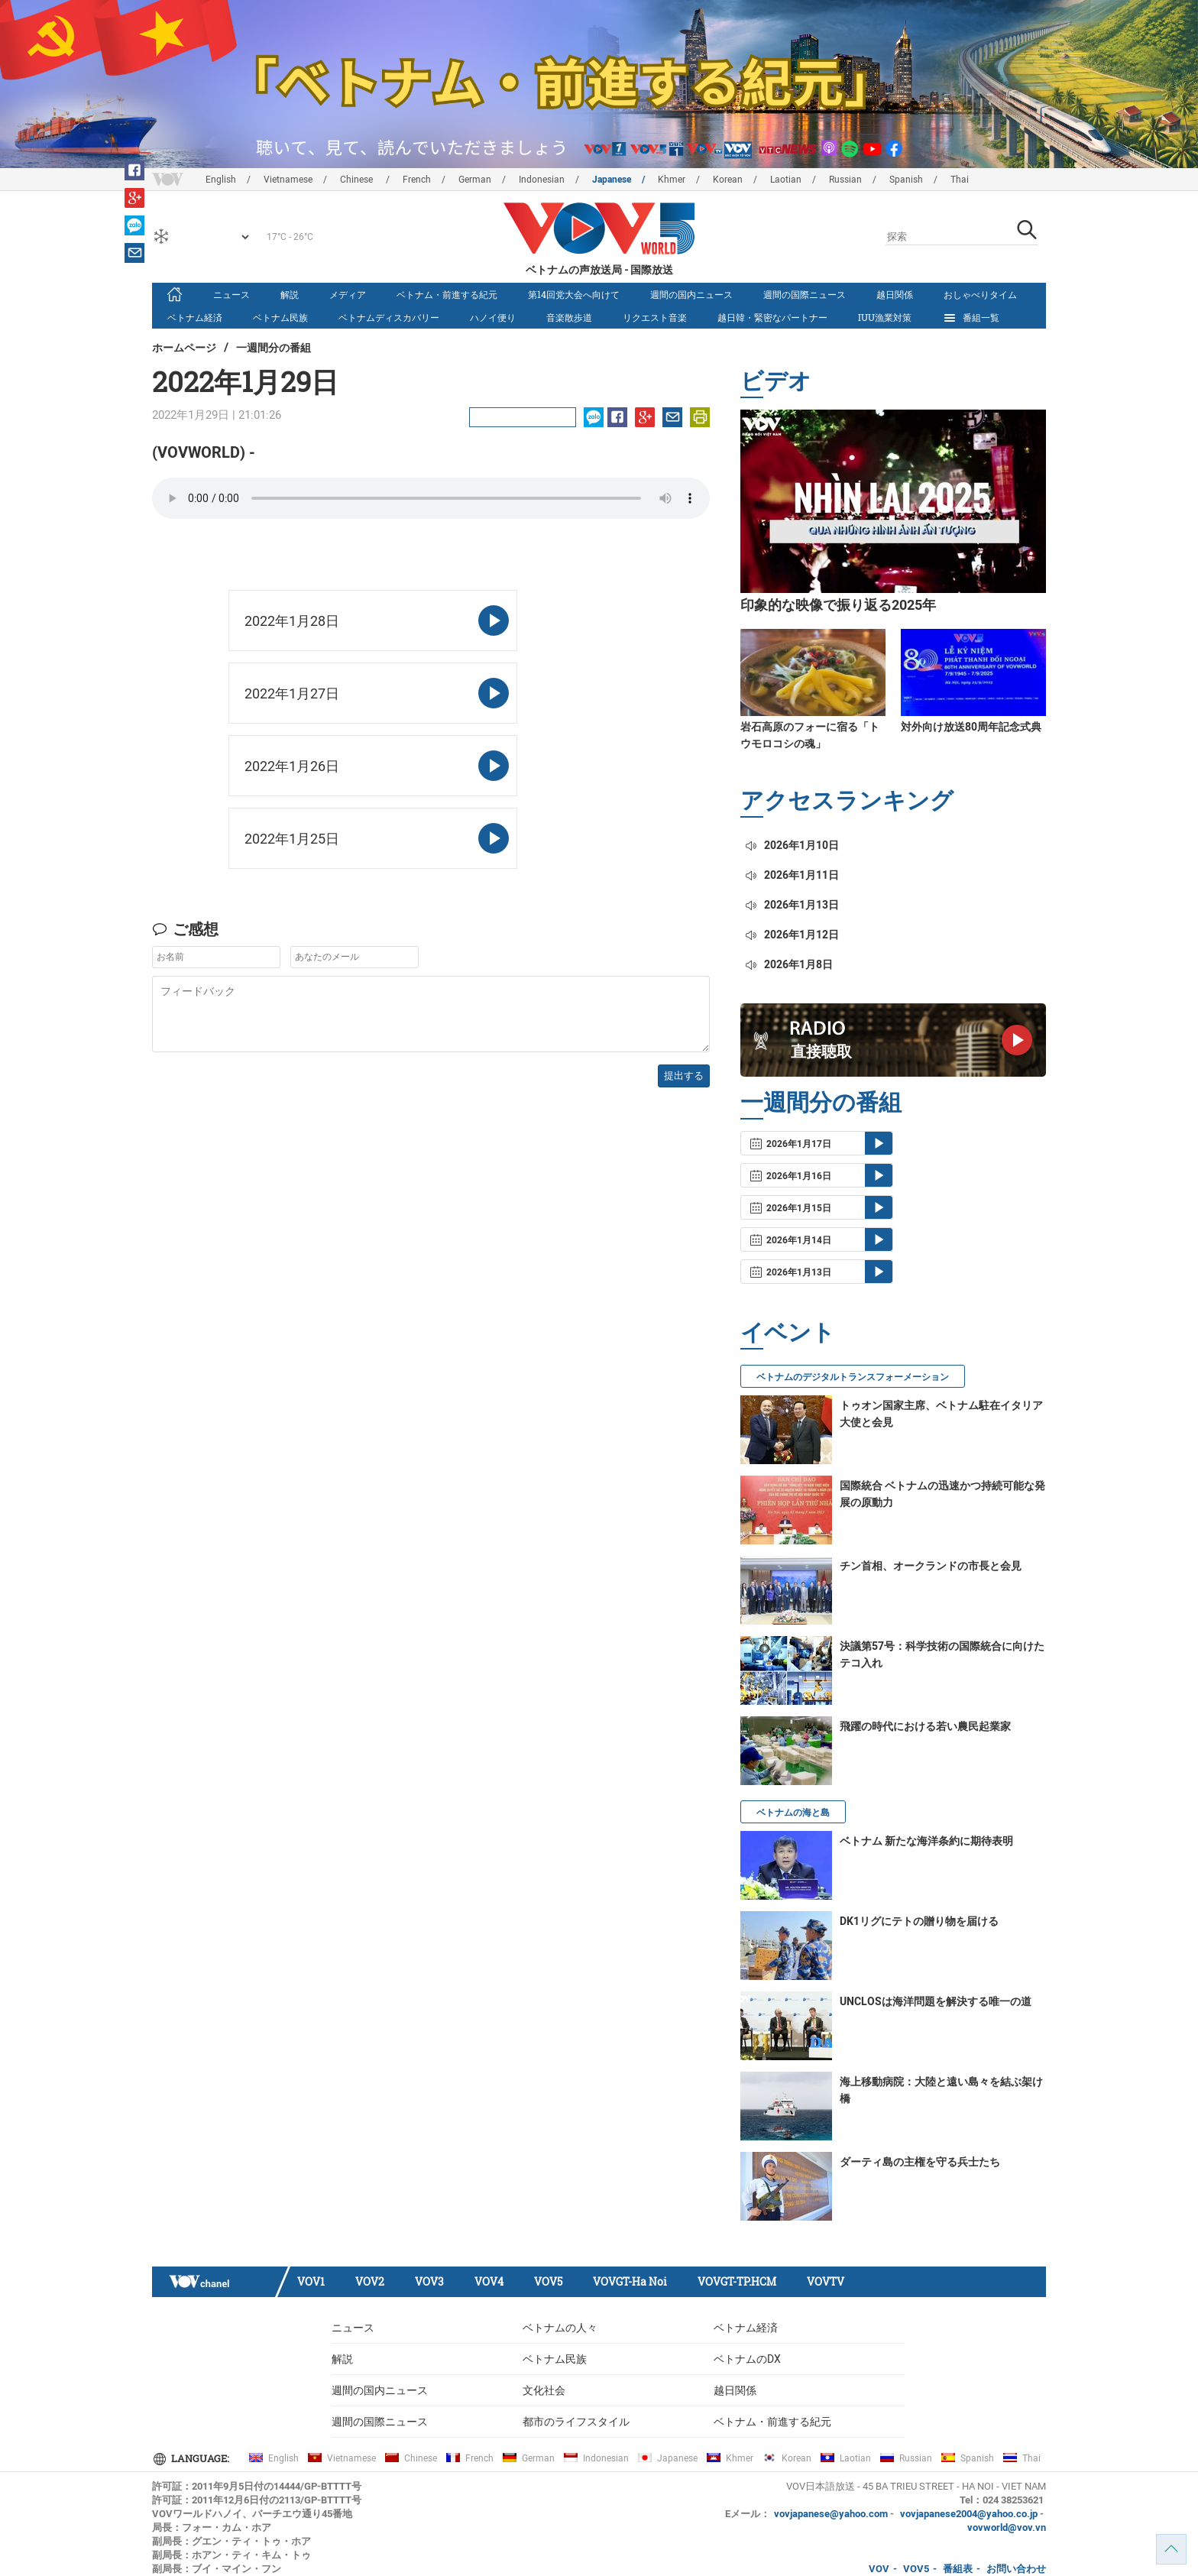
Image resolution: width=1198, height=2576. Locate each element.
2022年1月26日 (291, 766)
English (221, 179)
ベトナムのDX (747, 2359)
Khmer (671, 179)
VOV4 (488, 2281)
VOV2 (369, 2281)
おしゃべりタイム (980, 294)
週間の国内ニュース (691, 294)
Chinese (357, 179)
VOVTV (825, 2281)
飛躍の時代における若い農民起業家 (925, 1726)
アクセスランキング (847, 800)
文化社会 (544, 2390)
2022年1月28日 (291, 621)
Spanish (906, 179)
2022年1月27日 (291, 693)
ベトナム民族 (280, 317)
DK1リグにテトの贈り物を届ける (919, 1921)
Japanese (611, 179)
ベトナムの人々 (560, 2328)
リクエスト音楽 (655, 317)
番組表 (958, 2568)
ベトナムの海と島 (793, 1812)
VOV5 (548, 2281)
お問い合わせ (1016, 2568)
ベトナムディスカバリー (388, 317)
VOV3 (429, 2281)
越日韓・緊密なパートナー (772, 317)
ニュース (231, 294)
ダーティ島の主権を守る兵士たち (920, 2162)
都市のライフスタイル (576, 2422)
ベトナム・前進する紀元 (447, 294)
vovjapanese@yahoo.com (831, 2513)
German (474, 179)
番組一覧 (970, 318)
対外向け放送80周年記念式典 (971, 727)
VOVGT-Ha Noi (630, 2281)
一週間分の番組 (273, 347)
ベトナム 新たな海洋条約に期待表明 (926, 1841)
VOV (879, 2568)
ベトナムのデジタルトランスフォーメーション (852, 1377)
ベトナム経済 (194, 317)
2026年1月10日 (791, 845)
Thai (959, 179)
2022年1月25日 (291, 839)
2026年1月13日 (791, 905)
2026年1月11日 (791, 875)
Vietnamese (288, 179)
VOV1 (311, 2281)
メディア (347, 294)
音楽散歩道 (569, 317)
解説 (289, 294)
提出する (684, 1075)
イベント (787, 1331)
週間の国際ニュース (804, 294)
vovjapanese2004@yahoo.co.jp (969, 2513)
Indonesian (542, 179)
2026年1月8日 (788, 964)
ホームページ (184, 347)
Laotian (785, 179)
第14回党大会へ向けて (574, 294)
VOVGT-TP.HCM (737, 2281)
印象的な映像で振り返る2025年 (838, 605)
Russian (845, 179)
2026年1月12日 (791, 934)
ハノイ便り (493, 317)
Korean (728, 179)
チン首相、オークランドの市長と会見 (931, 1566)
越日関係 (894, 294)
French (417, 179)
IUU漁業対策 (884, 317)
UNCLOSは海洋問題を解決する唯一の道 (935, 2001)
